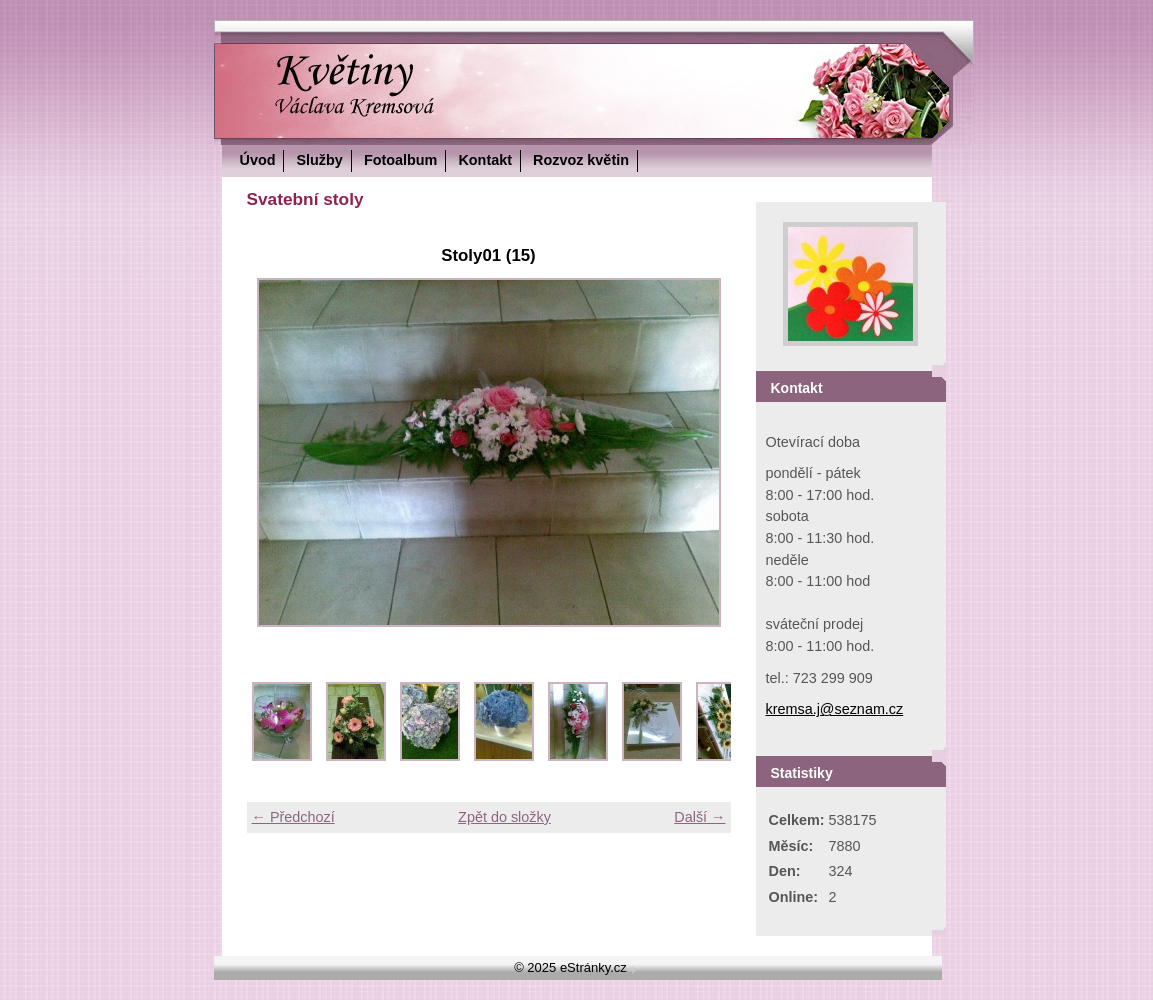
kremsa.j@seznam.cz (835, 709)
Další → (699, 817)
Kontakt (485, 160)
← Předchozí (293, 817)
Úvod (258, 160)
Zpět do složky (504, 817)
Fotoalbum (401, 160)
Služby (319, 160)
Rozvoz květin (581, 160)
